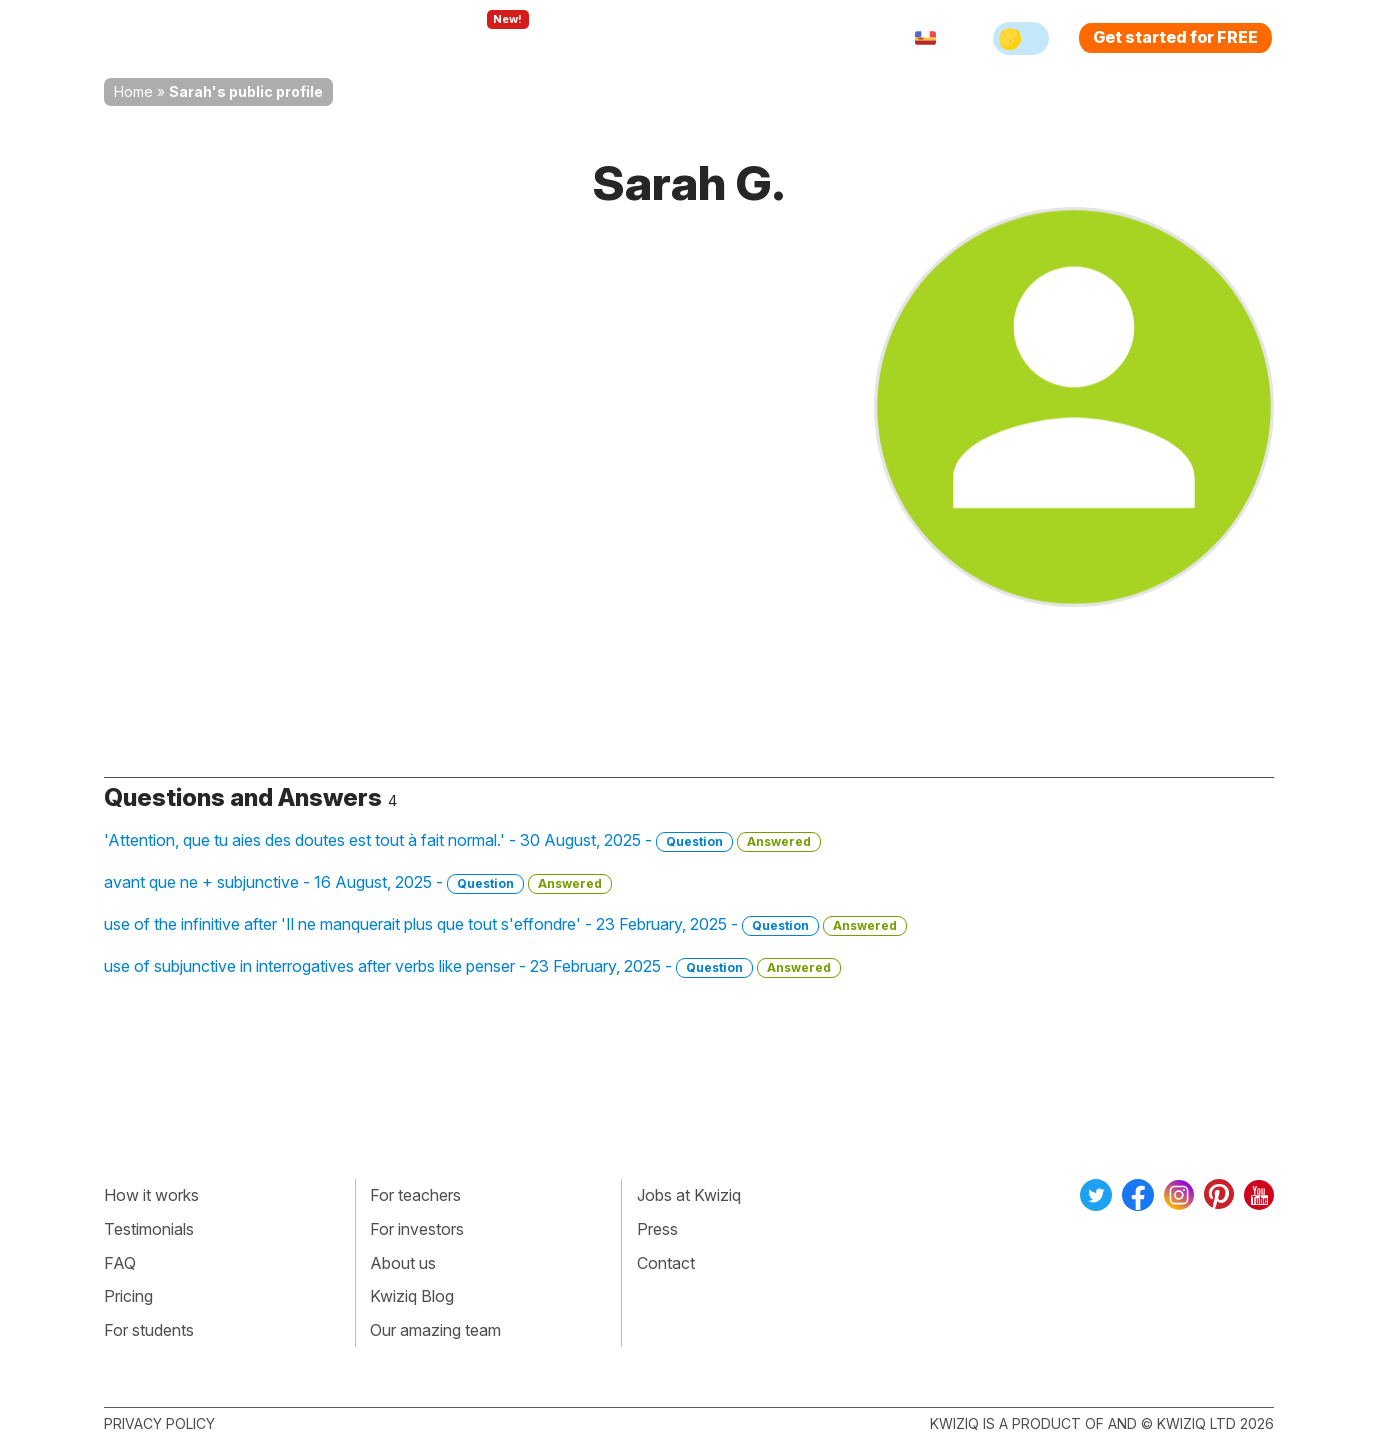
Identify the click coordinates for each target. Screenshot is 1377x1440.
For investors (417, 1229)
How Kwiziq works (350, 38)
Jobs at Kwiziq (689, 1195)
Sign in (794, 38)
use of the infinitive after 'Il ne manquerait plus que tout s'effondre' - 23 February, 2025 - (505, 925)
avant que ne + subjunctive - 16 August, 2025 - (358, 883)
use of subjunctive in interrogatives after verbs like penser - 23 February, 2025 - (472, 967)
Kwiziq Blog (412, 1296)
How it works (151, 1195)
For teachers (604, 38)
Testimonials (149, 1229)
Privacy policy (159, 1423)
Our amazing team (435, 1330)
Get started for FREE (1175, 37)
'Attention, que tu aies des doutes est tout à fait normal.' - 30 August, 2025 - (462, 841)
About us (403, 1263)
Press (657, 1229)
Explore (487, 38)
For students (149, 1330)
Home (133, 91)
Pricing (712, 38)
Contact (666, 1263)
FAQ (120, 1263)
